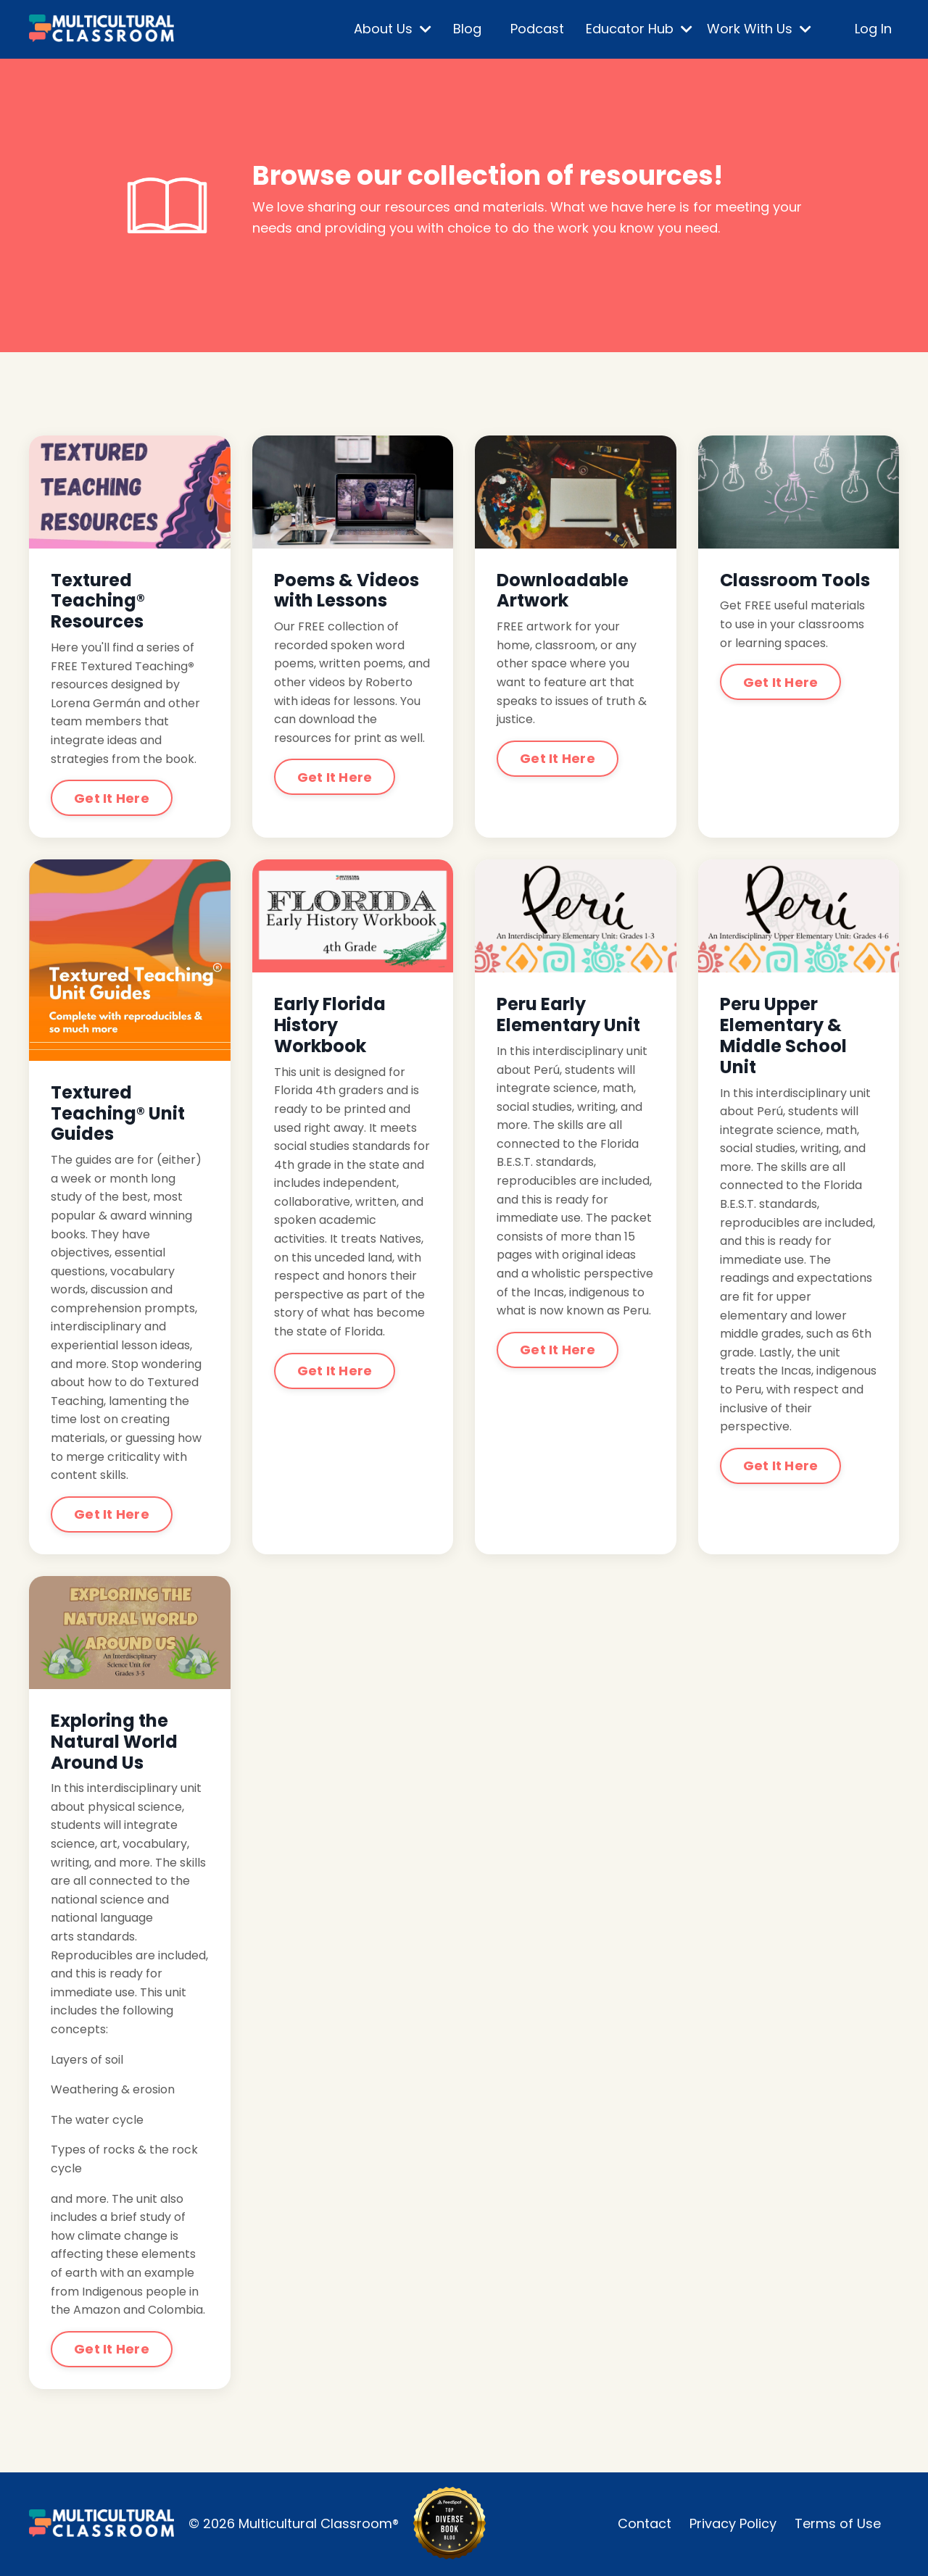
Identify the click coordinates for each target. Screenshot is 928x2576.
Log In (873, 29)
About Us (392, 29)
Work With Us (759, 29)
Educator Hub (639, 29)
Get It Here (111, 798)
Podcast (537, 29)
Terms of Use (838, 2523)
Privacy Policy (732, 2523)
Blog (467, 29)
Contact (644, 2523)
